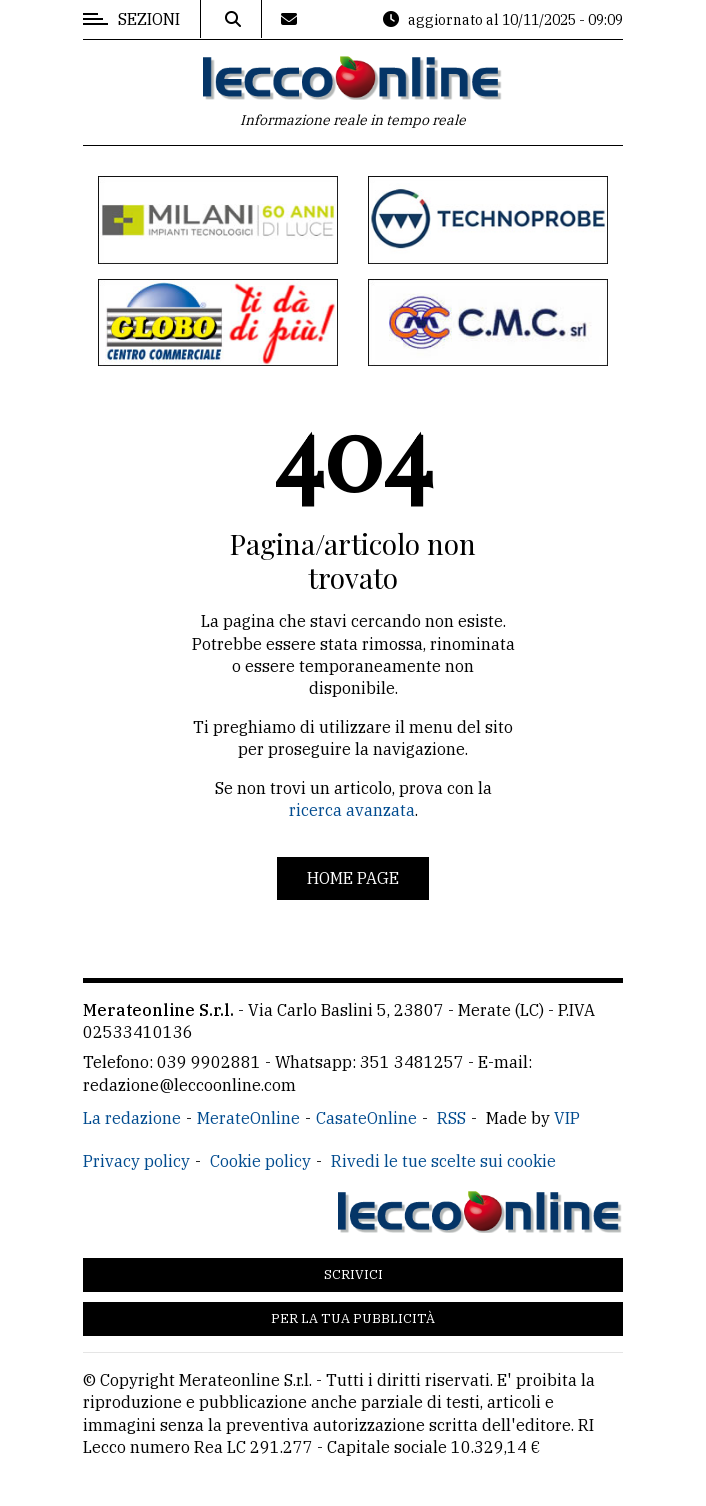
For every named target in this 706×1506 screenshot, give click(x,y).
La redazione (132, 1118)
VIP (567, 1118)
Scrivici (353, 1274)
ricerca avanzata (352, 810)
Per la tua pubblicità (353, 1318)
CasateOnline (366, 1118)
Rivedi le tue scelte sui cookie (443, 1161)
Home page (353, 878)
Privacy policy (136, 1161)
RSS (451, 1118)
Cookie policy (260, 1161)
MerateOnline (248, 1118)
